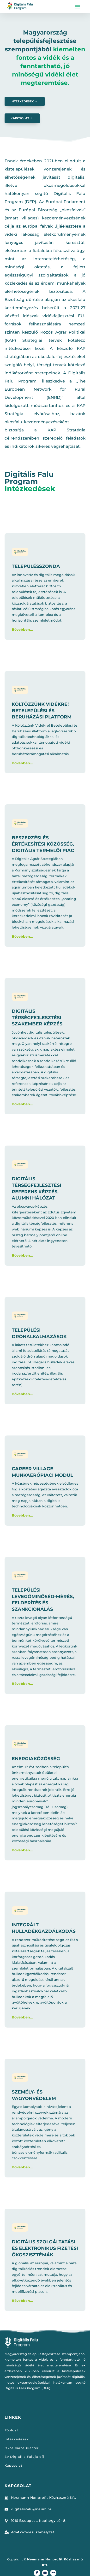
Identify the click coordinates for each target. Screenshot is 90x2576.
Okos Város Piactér (22, 2448)
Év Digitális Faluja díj (24, 2456)
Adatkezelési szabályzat (32, 2532)
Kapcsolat (20, 118)
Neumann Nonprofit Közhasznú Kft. (43, 2497)
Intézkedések (22, 101)
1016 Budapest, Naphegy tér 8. (38, 2520)
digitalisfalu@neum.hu (32, 2509)
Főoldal (11, 2430)
